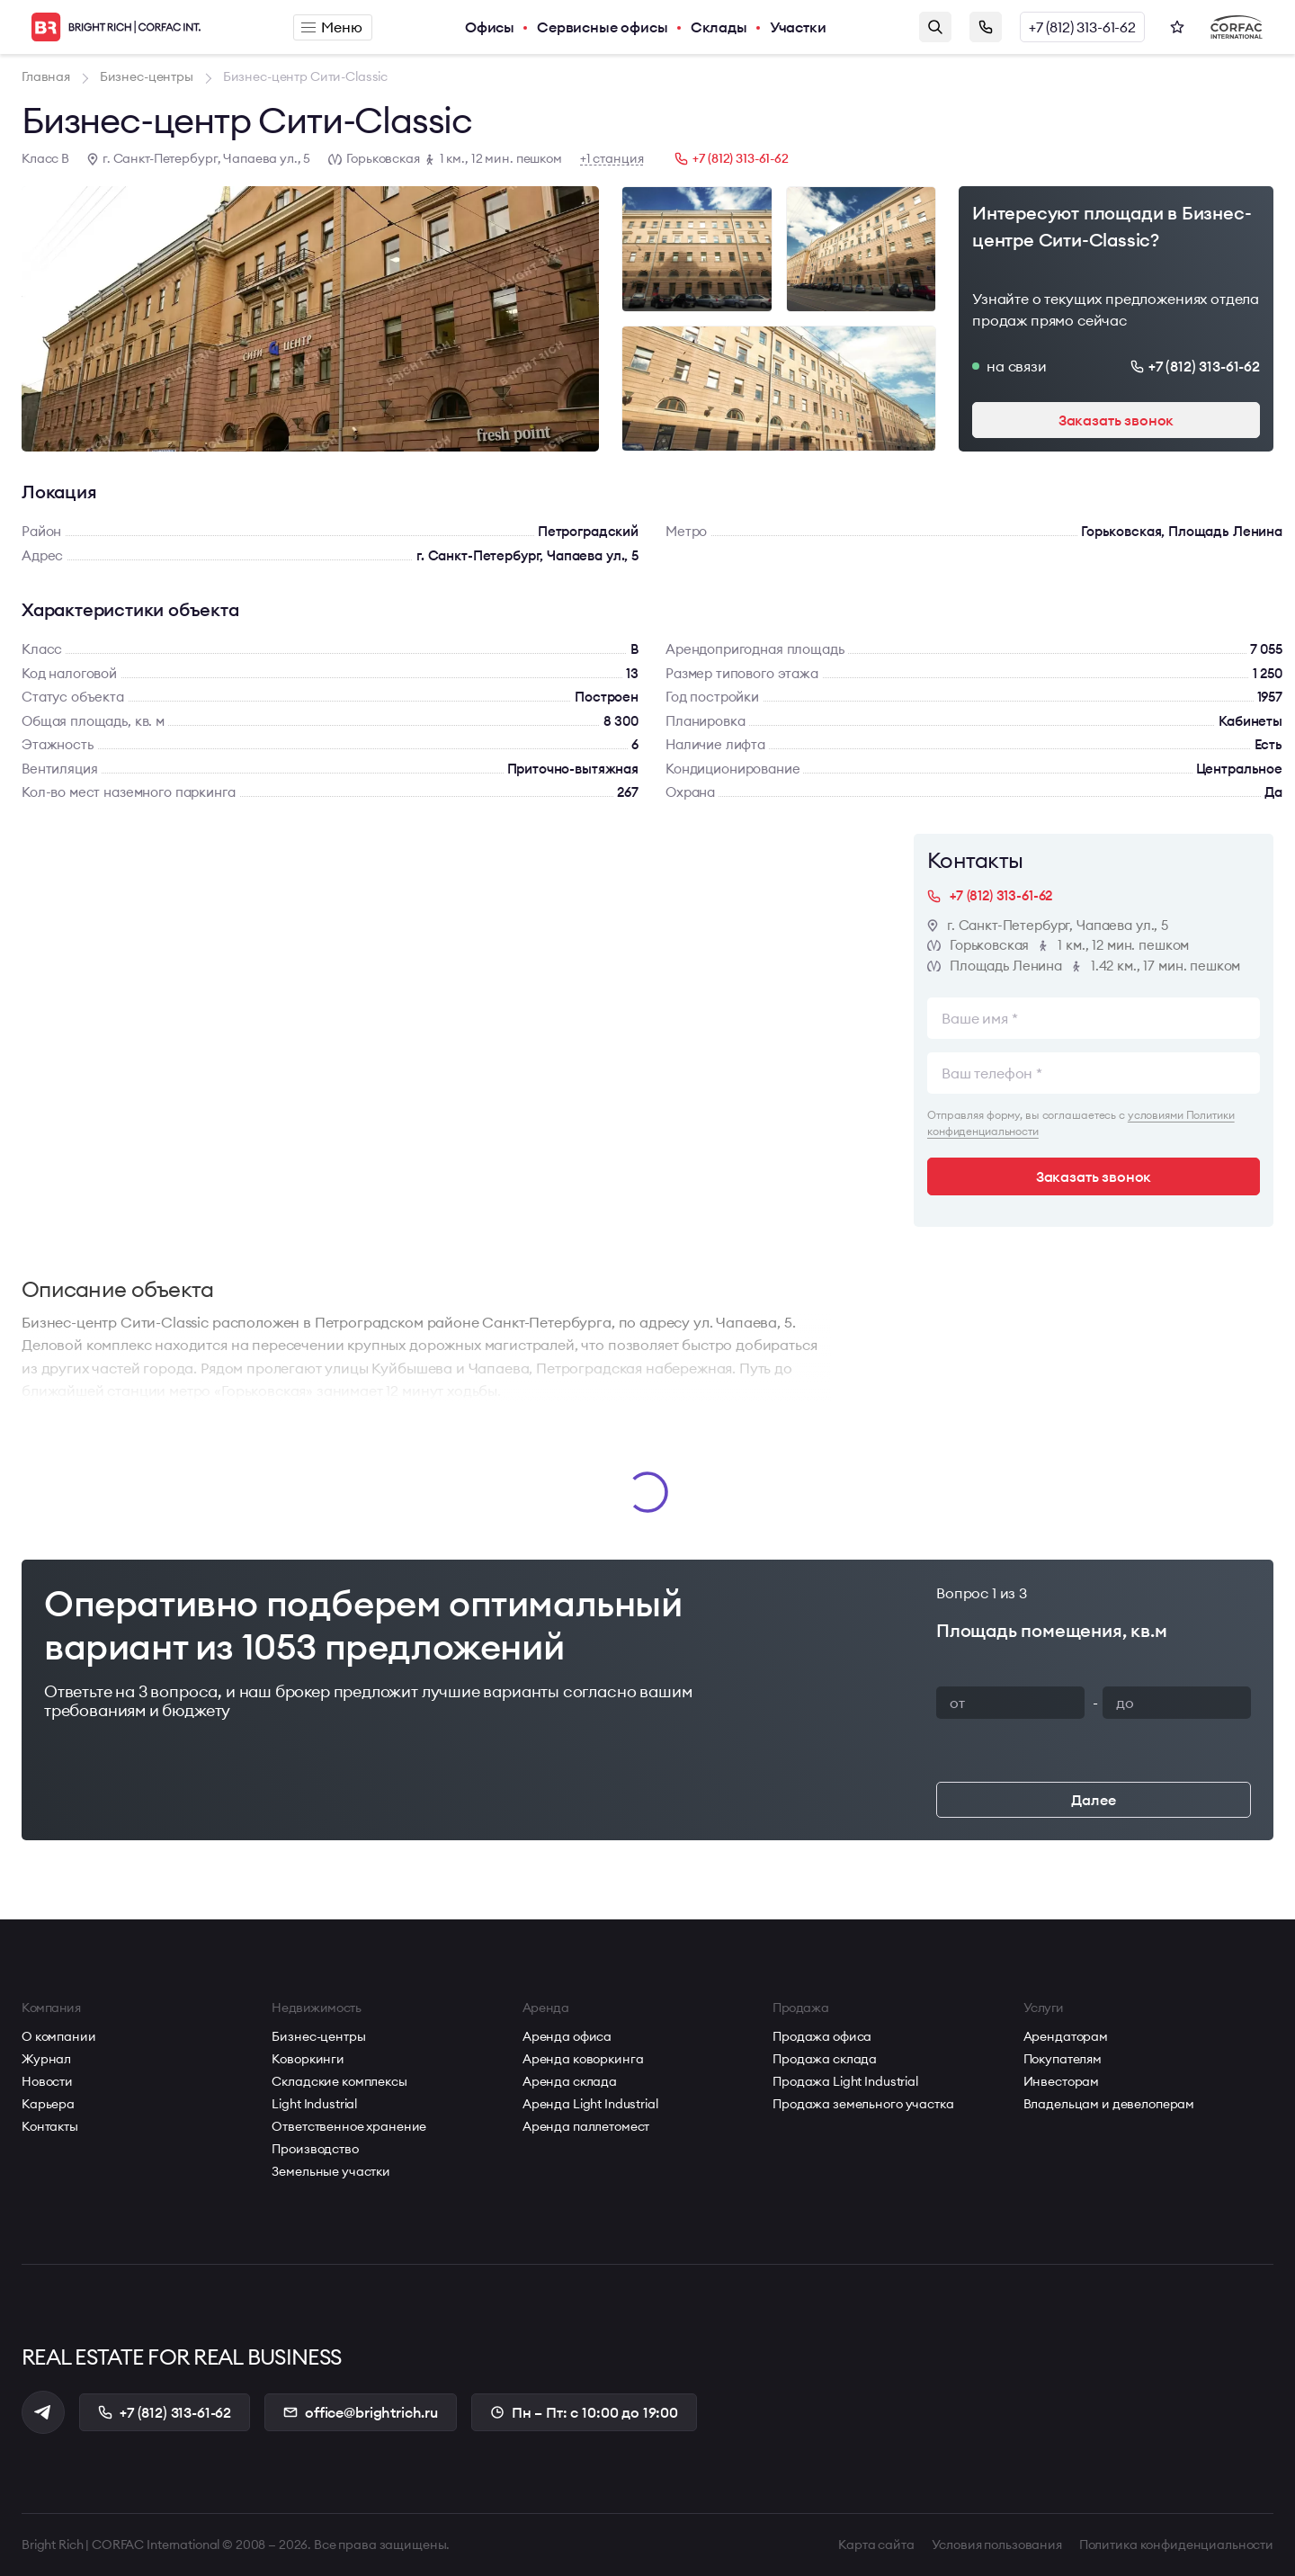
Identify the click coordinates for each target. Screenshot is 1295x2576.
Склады (719, 27)
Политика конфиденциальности (1176, 2544)
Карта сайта (876, 2544)
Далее (1093, 1800)
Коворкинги (308, 2059)
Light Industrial (314, 2104)
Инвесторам (1061, 2081)
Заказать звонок (985, 27)
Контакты (50, 2126)
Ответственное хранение (349, 2126)
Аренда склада (569, 2081)
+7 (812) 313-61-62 (1082, 27)
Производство (315, 2149)
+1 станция (612, 158)
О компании (59, 2036)
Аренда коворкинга (583, 2059)
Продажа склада (825, 2059)
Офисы (489, 27)
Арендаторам (1065, 2036)
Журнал (46, 2059)
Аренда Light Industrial (590, 2104)
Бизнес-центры (318, 2036)
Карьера (48, 2104)
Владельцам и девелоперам (1109, 2104)
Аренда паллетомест (585, 2126)
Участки (798, 27)
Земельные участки (331, 2171)
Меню (331, 27)
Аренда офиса (567, 2036)
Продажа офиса (822, 2036)
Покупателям (1062, 2059)
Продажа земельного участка (863, 2104)
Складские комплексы (339, 2081)
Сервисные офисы (602, 27)
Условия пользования (997, 2544)
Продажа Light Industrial (845, 2081)
